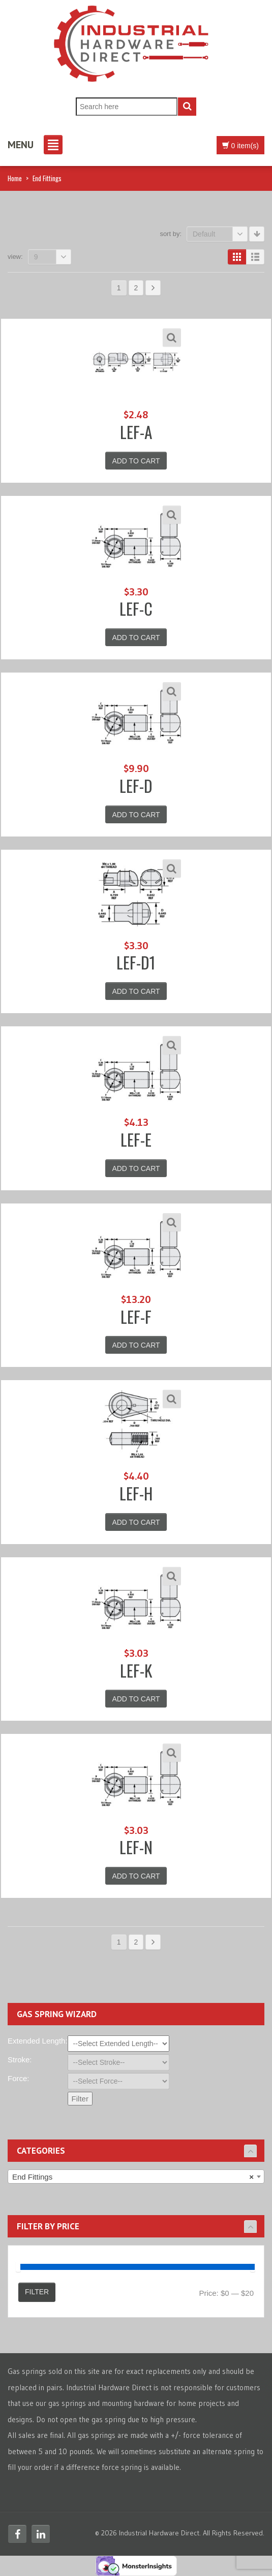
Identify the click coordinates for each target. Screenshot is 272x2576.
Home (15, 178)
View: (15, 256)
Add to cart (136, 461)
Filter (37, 2292)
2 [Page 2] (136, 288)
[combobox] (136, 2176)
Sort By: (171, 234)
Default (220, 234)
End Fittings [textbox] (133, 2177)
